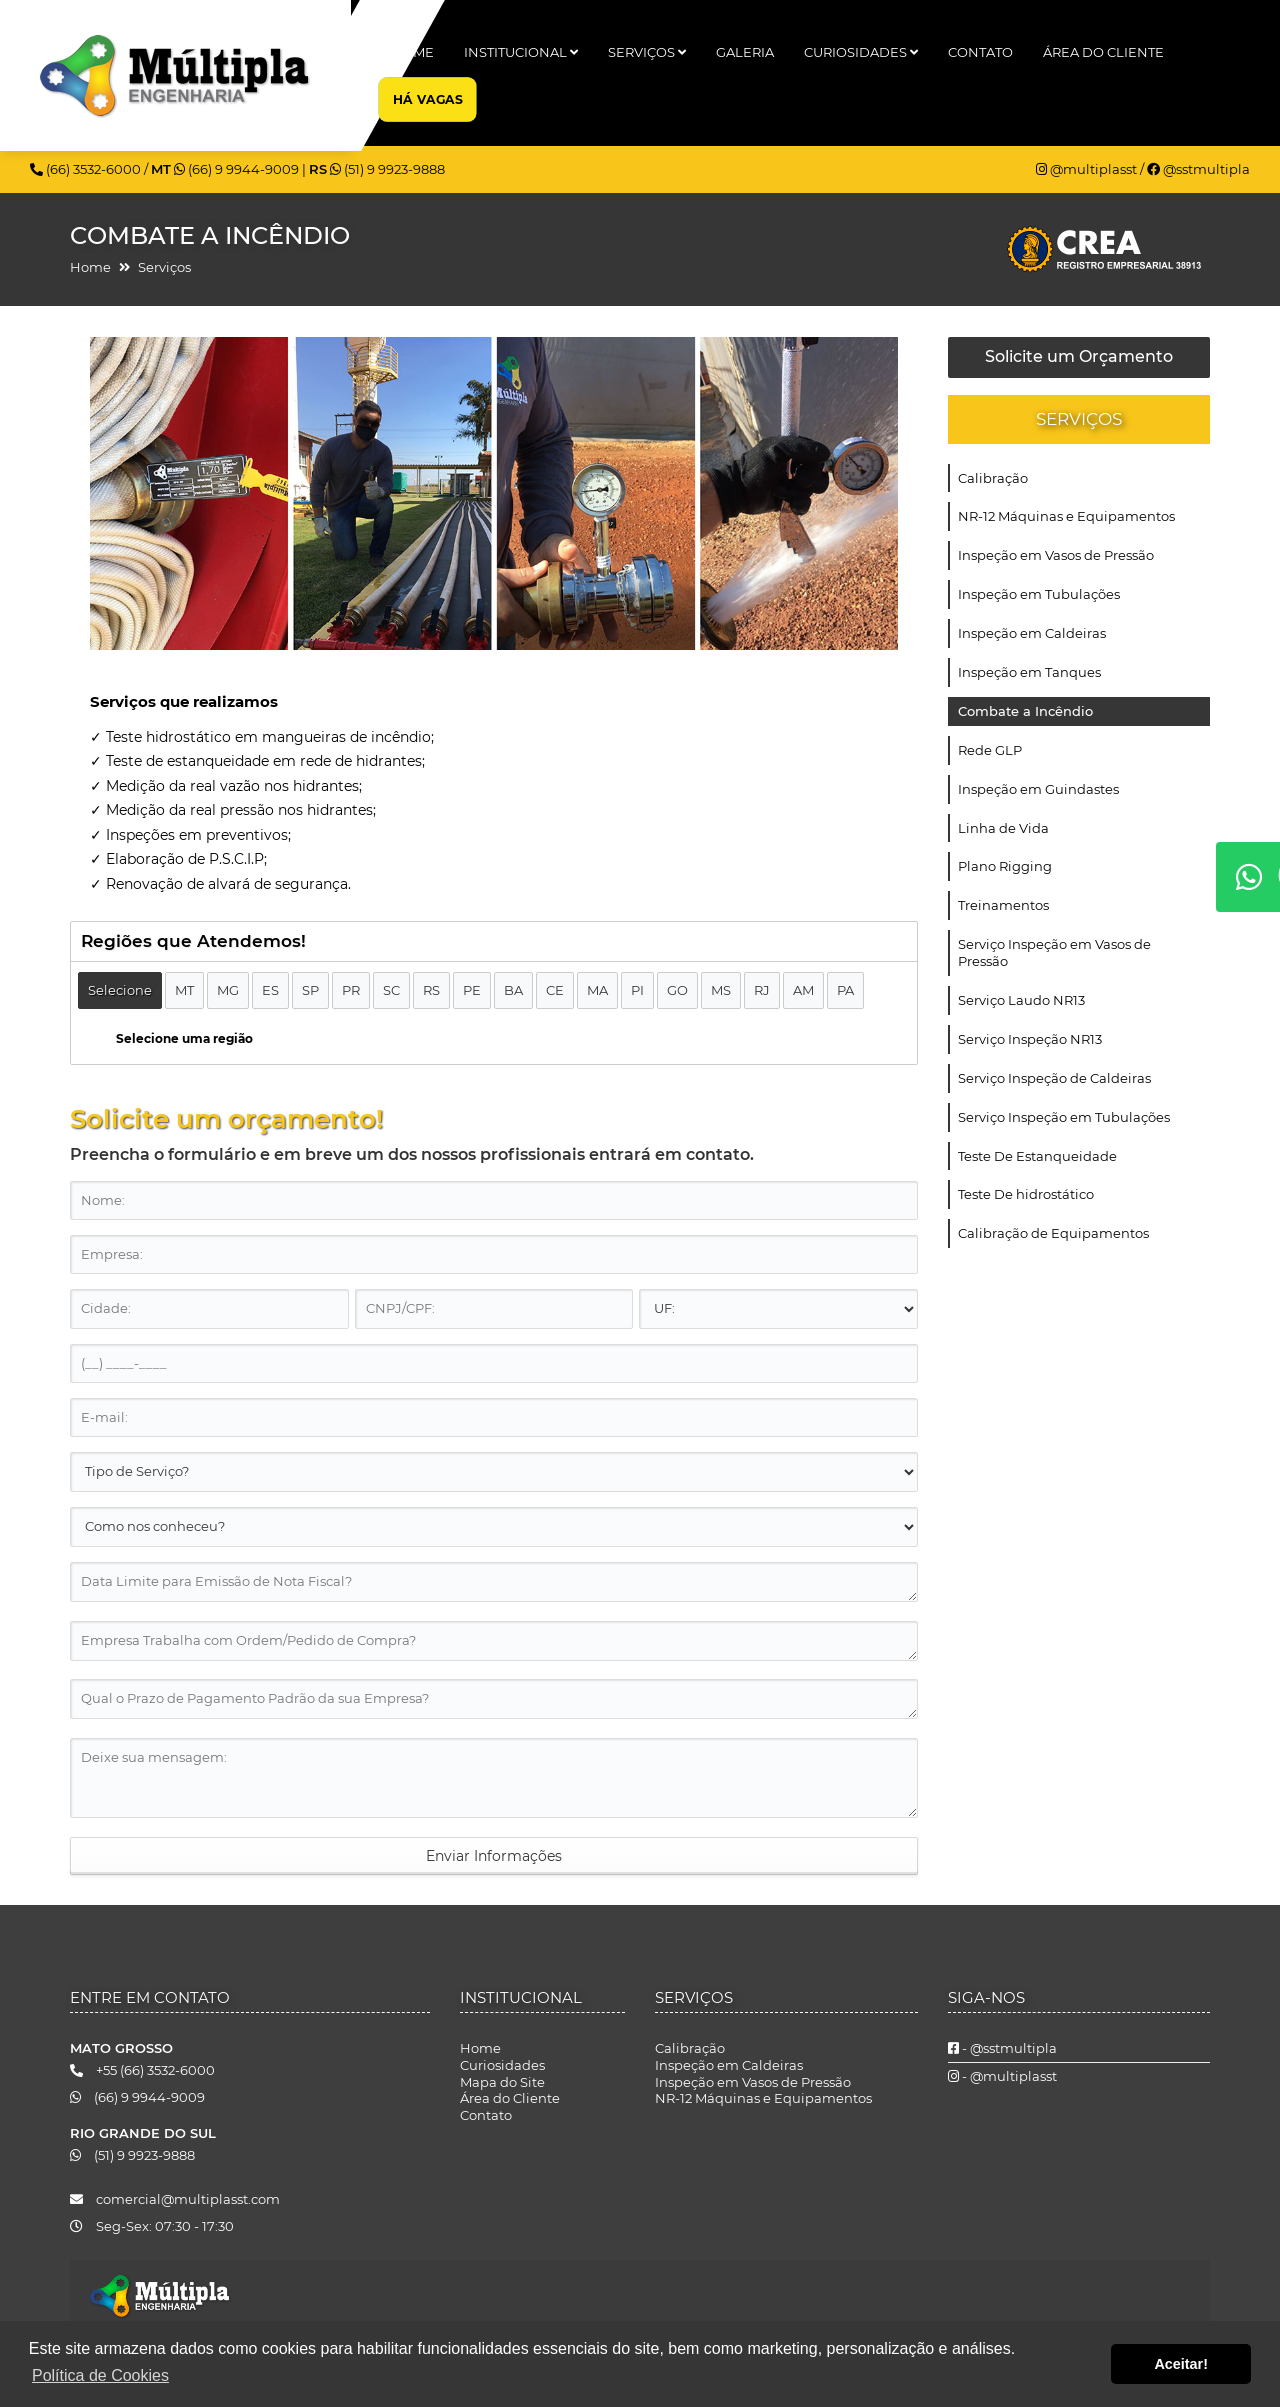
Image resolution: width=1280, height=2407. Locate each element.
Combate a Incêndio (1025, 711)
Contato (980, 52)
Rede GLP (990, 750)
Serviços (647, 52)
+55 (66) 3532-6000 (142, 2070)
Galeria (745, 52)
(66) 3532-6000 (87, 169)
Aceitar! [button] (1181, 2364)
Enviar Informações (494, 1856)
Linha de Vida (1003, 828)
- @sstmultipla (1002, 2048)
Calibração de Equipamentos (1053, 1233)
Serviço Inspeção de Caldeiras (1054, 1078)
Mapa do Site (502, 2082)
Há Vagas (426, 98)
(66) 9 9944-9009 (238, 169)
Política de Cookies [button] (100, 2375)
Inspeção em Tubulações (1039, 594)
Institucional (521, 52)
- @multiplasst (1002, 2076)
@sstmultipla (1198, 169)
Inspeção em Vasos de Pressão (1056, 555)
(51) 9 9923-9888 (387, 169)
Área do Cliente (1103, 52)
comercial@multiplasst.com (175, 2199)
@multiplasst (1088, 169)
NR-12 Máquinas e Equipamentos (1066, 516)
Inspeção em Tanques (1029, 672)
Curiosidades (861, 52)
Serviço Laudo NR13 (1021, 1000)
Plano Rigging (1005, 866)
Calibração (993, 478)
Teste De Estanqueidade (1037, 1156)
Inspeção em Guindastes (1038, 789)
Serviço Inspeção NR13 (1030, 1039)
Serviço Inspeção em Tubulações (1064, 1117)
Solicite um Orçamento (1079, 356)
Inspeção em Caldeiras (1032, 633)
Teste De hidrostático (1026, 1194)
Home (412, 52)
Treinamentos (1003, 905)
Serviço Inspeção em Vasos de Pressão (1054, 952)
